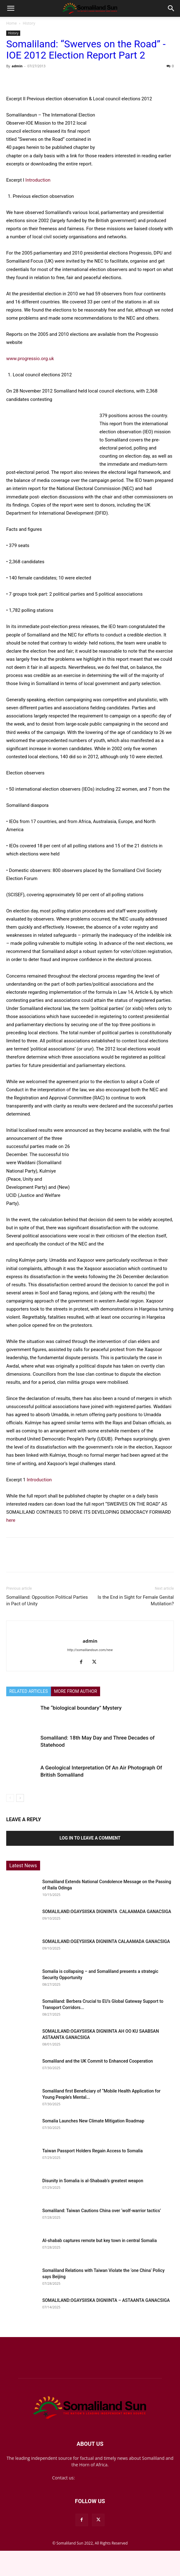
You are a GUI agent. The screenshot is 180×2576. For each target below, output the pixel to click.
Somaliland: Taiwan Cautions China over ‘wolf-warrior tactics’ (101, 2210)
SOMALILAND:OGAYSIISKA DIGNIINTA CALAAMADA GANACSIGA (107, 1911)
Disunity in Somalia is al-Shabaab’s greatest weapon (92, 2180)
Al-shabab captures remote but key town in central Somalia (99, 2240)
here (10, 1520)
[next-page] (20, 1798)
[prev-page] (10, 1798)
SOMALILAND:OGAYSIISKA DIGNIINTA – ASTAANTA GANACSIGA (106, 2300)
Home (11, 23)
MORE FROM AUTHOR (75, 1691)
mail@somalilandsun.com (102, 2478)
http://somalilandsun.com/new (90, 1650)
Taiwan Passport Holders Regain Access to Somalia (92, 2150)
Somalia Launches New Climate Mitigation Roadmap (93, 2120)
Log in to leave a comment (90, 1838)
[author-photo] (90, 1630)
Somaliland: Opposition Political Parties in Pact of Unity (47, 1600)
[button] (11, 8)
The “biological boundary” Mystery (81, 1708)
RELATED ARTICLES (28, 1691)
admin (17, 66)
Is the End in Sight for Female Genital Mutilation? (136, 1600)
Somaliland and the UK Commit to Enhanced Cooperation (97, 2061)
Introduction (38, 180)
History (29, 23)
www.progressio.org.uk (30, 358)
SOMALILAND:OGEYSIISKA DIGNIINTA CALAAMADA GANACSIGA (106, 1941)
